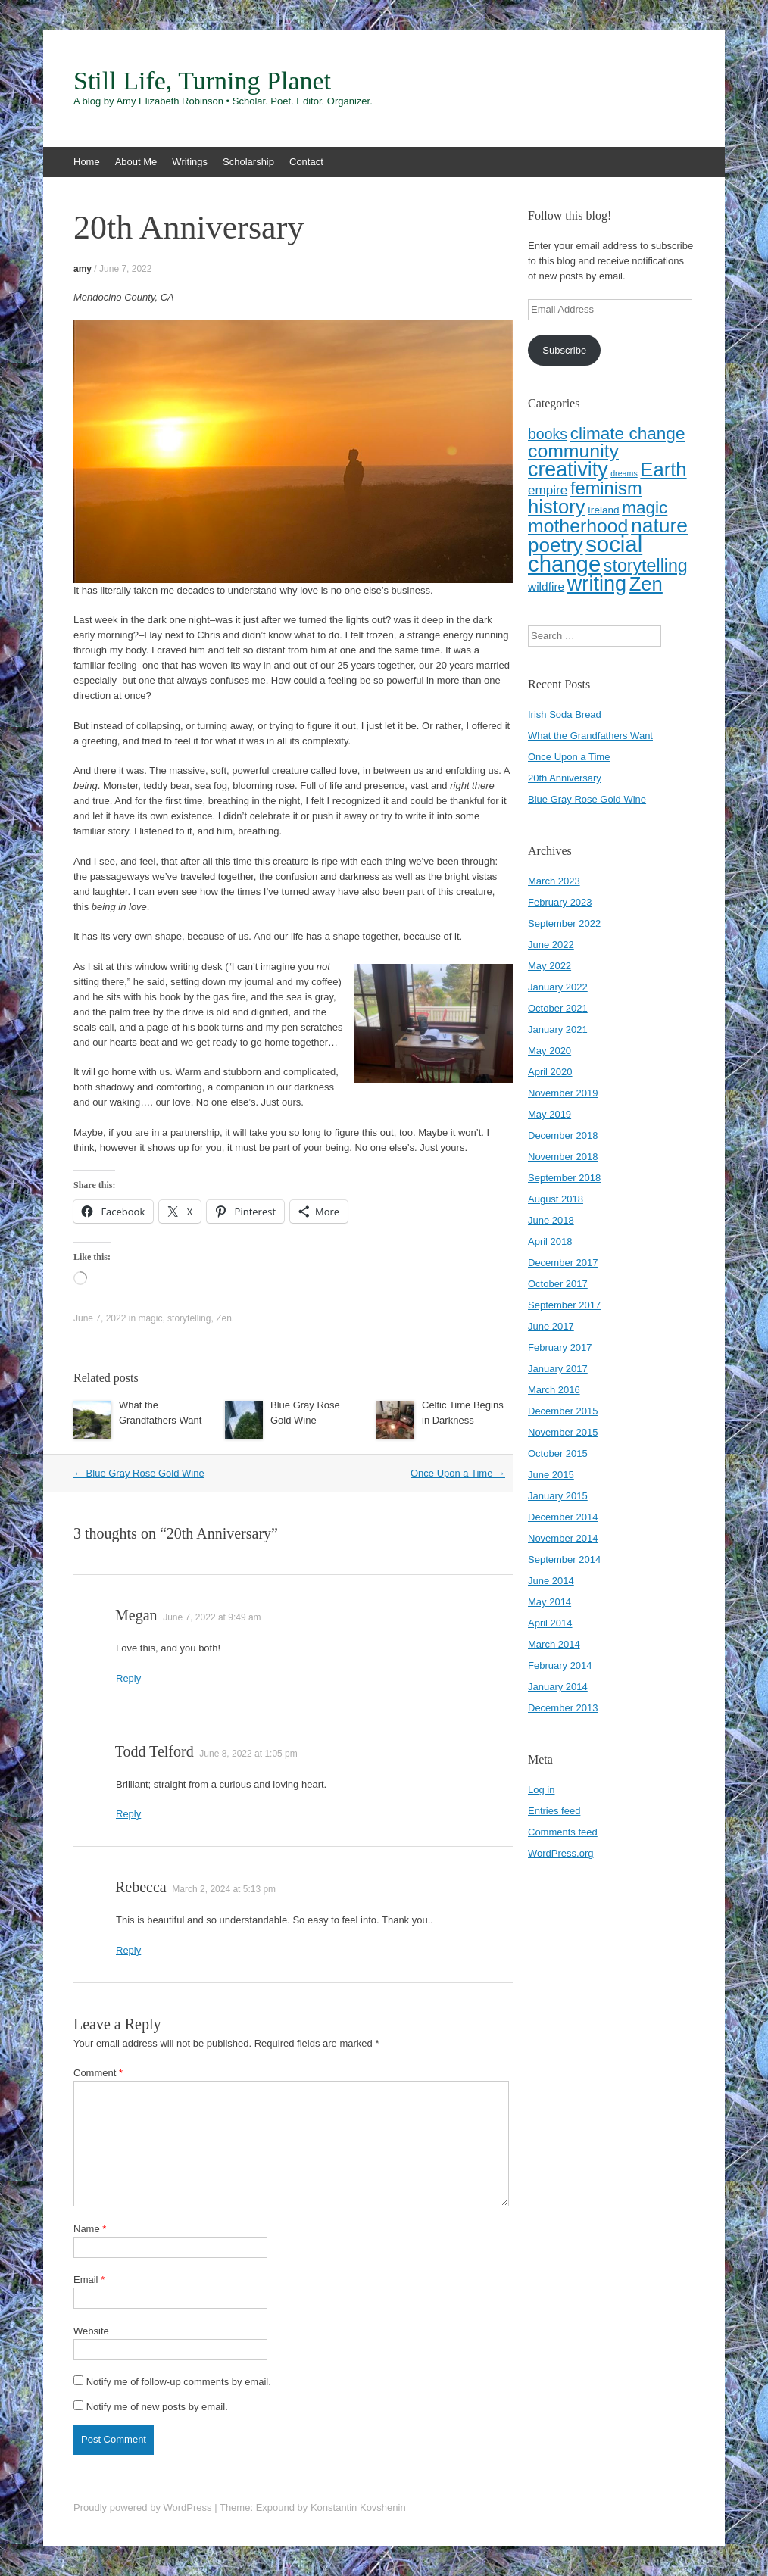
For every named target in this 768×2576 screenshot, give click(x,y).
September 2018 (564, 1178)
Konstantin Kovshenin (358, 2507)
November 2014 (563, 1538)
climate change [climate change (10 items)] (627, 433)
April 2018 (550, 1241)
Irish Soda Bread (564, 714)
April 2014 (550, 1623)
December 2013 (563, 1708)
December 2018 (563, 1135)
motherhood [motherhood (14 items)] (578, 526)
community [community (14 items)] (573, 451)
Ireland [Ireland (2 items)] (603, 510)
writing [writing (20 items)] (596, 583)
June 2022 (551, 944)
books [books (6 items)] (547, 434)
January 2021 (558, 1029)
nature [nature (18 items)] (659, 525)
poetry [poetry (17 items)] (555, 545)
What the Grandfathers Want (590, 735)
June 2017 (551, 1326)
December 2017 (563, 1262)
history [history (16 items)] (556, 506)
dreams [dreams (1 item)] (624, 473)
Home (86, 161)
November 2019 (563, 1093)
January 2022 (558, 987)
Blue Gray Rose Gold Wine (138, 1473)
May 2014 (549, 1602)
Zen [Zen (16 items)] (646, 583)
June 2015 (551, 1474)
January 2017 (558, 1368)
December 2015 (563, 1411)
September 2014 (564, 1559)
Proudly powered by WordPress (142, 2507)
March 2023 (554, 881)
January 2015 (558, 1496)
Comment (98, 2073)
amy (82, 269)
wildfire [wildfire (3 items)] (546, 586)
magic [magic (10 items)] (644, 507)
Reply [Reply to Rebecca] (128, 1950)
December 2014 (563, 1517)
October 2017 (558, 1284)
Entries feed (554, 1811)
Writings (190, 161)
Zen (224, 1318)
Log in (541, 1789)
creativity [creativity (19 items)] (568, 469)
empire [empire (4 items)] (547, 490)
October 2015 (558, 1453)
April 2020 (550, 1071)
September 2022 (564, 923)
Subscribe (564, 350)
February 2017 (560, 1347)
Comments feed (563, 1832)
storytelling (189, 1318)
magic (150, 1318)
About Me (136, 161)
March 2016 (554, 1390)
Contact (306, 161)
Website (91, 2331)
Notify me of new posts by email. (157, 2406)
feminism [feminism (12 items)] (606, 488)
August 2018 (555, 1199)
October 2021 (558, 1008)
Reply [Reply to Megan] (128, 1678)
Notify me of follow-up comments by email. (178, 2381)
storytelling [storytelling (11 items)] (646, 565)
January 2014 (558, 1686)
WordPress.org (560, 1853)
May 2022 (549, 965)
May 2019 (549, 1114)
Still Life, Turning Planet (202, 81)
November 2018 (563, 1156)
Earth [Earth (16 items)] (663, 469)
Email (89, 2279)
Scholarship (248, 161)
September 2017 (564, 1305)
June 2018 (551, 1220)
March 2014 (554, 1644)
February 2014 (560, 1665)
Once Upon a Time (458, 1473)
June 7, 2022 (125, 269)
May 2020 (549, 1050)
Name (89, 2229)
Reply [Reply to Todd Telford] (128, 1814)
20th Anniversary (564, 778)
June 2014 (551, 1580)
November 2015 (563, 1432)
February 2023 (560, 902)
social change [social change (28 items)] (585, 554)
